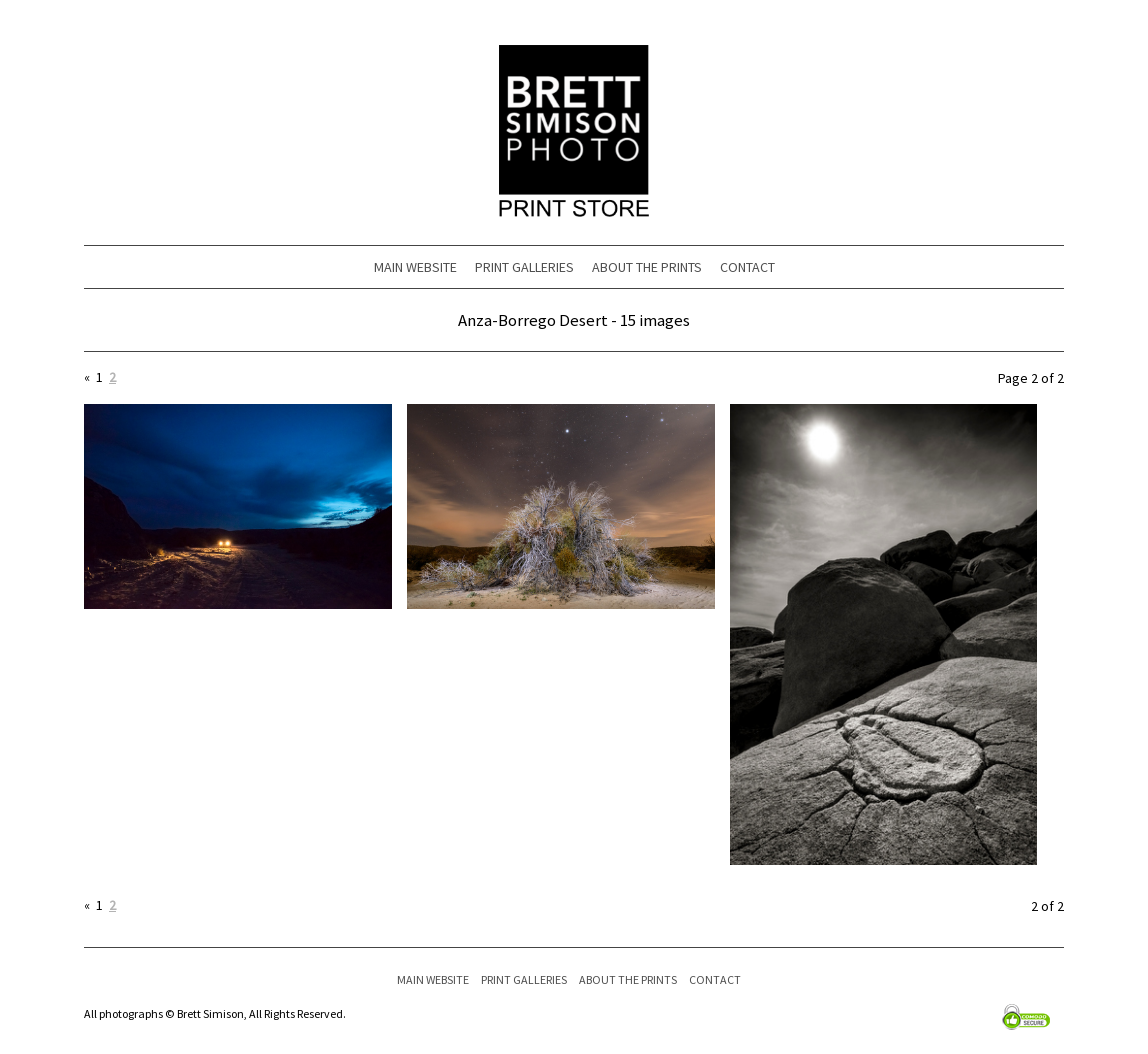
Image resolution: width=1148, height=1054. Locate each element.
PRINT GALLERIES (524, 267)
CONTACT (747, 267)
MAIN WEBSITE (415, 267)
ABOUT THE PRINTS (647, 267)
